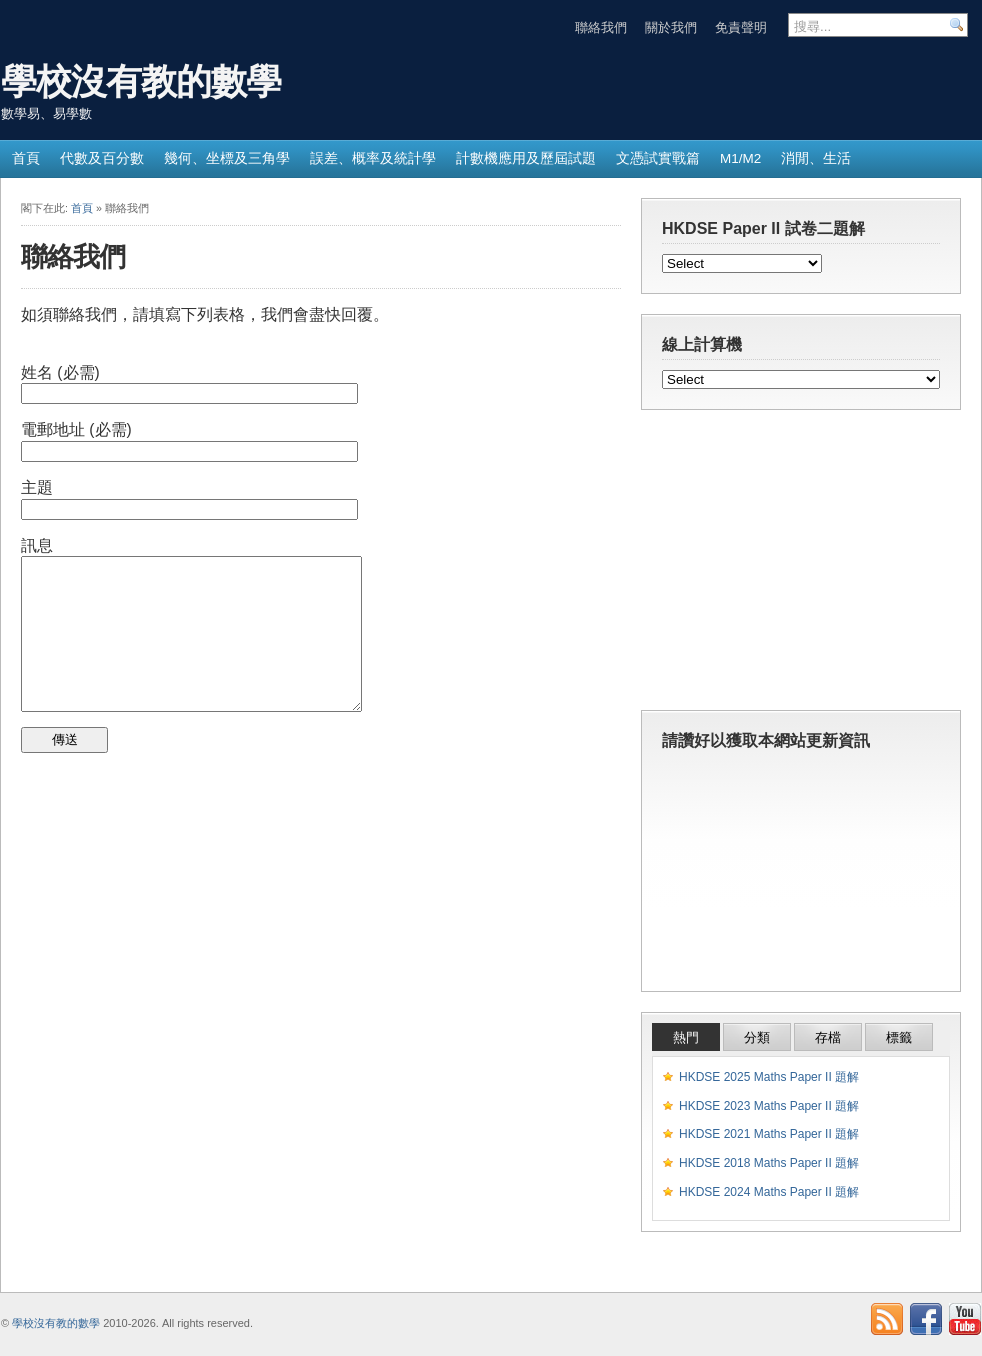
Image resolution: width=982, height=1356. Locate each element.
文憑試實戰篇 (658, 158)
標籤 (899, 1037)
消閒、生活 (816, 158)
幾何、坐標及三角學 (227, 158)
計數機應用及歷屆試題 (526, 158)
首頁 (26, 158)
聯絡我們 (601, 27)
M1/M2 (740, 158)
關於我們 (671, 27)
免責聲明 (741, 27)
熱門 (686, 1037)
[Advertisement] (801, 565)
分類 (757, 1037)
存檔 (828, 1037)
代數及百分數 (102, 158)
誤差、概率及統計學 (373, 158)
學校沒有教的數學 (141, 81)
